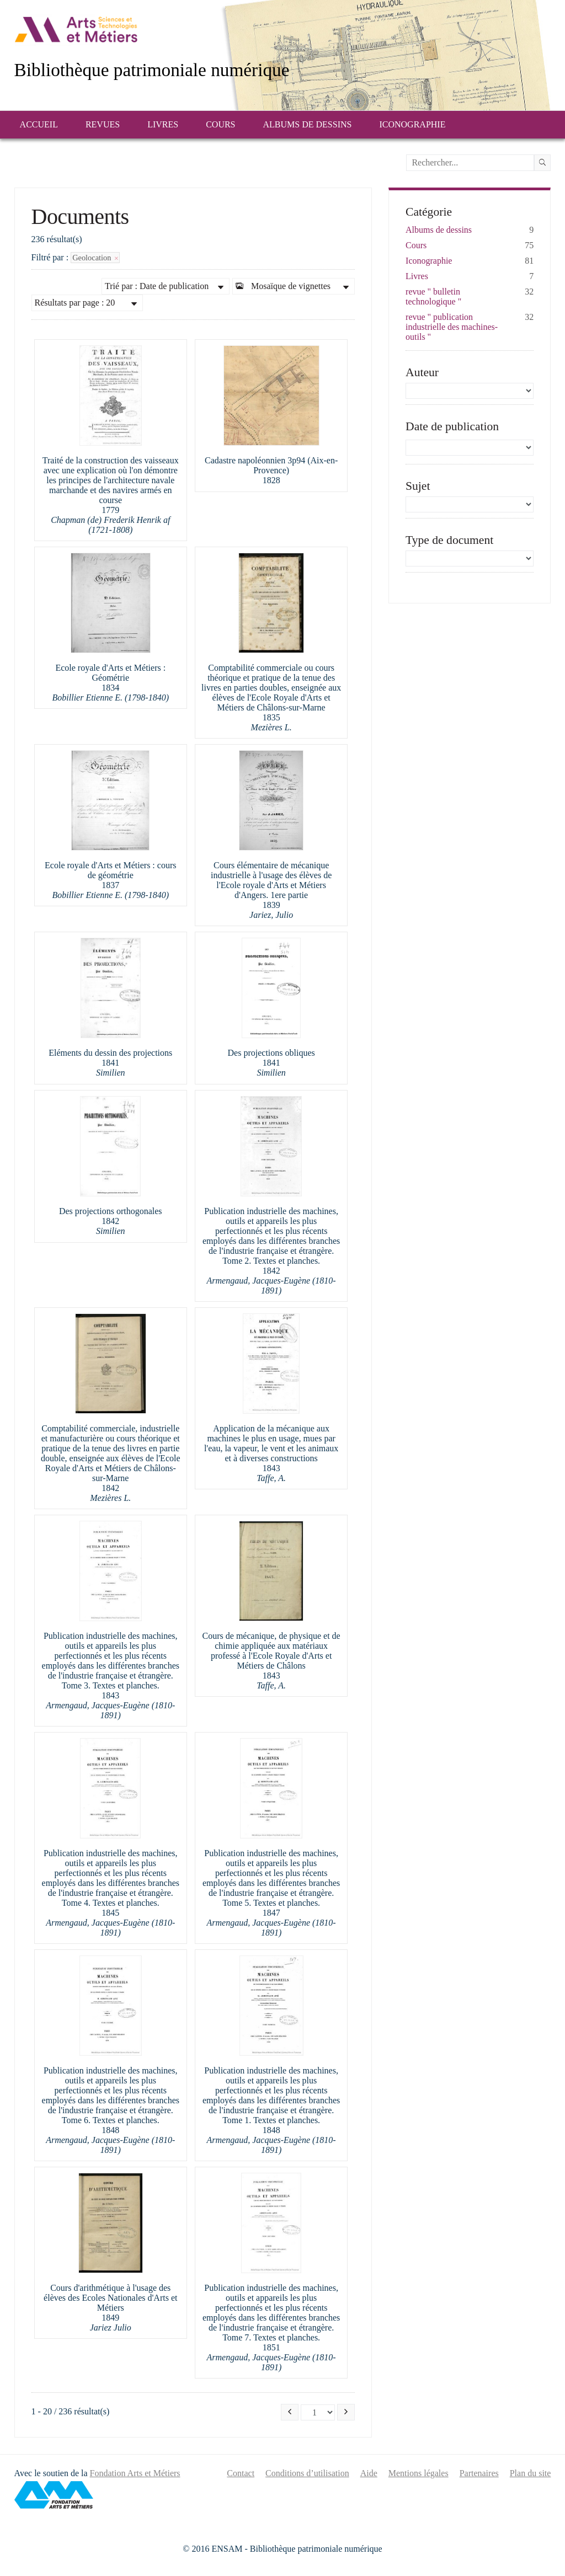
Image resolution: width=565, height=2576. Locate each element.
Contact (240, 2473)
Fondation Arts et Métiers (135, 2473)
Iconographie (412, 124)
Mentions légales (418, 2473)
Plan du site (530, 2473)
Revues (103, 124)
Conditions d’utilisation (307, 2473)
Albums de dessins (307, 124)
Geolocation (95, 257)
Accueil (39, 124)
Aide (368, 2473)
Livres (162, 124)
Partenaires (479, 2473)
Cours (220, 124)
